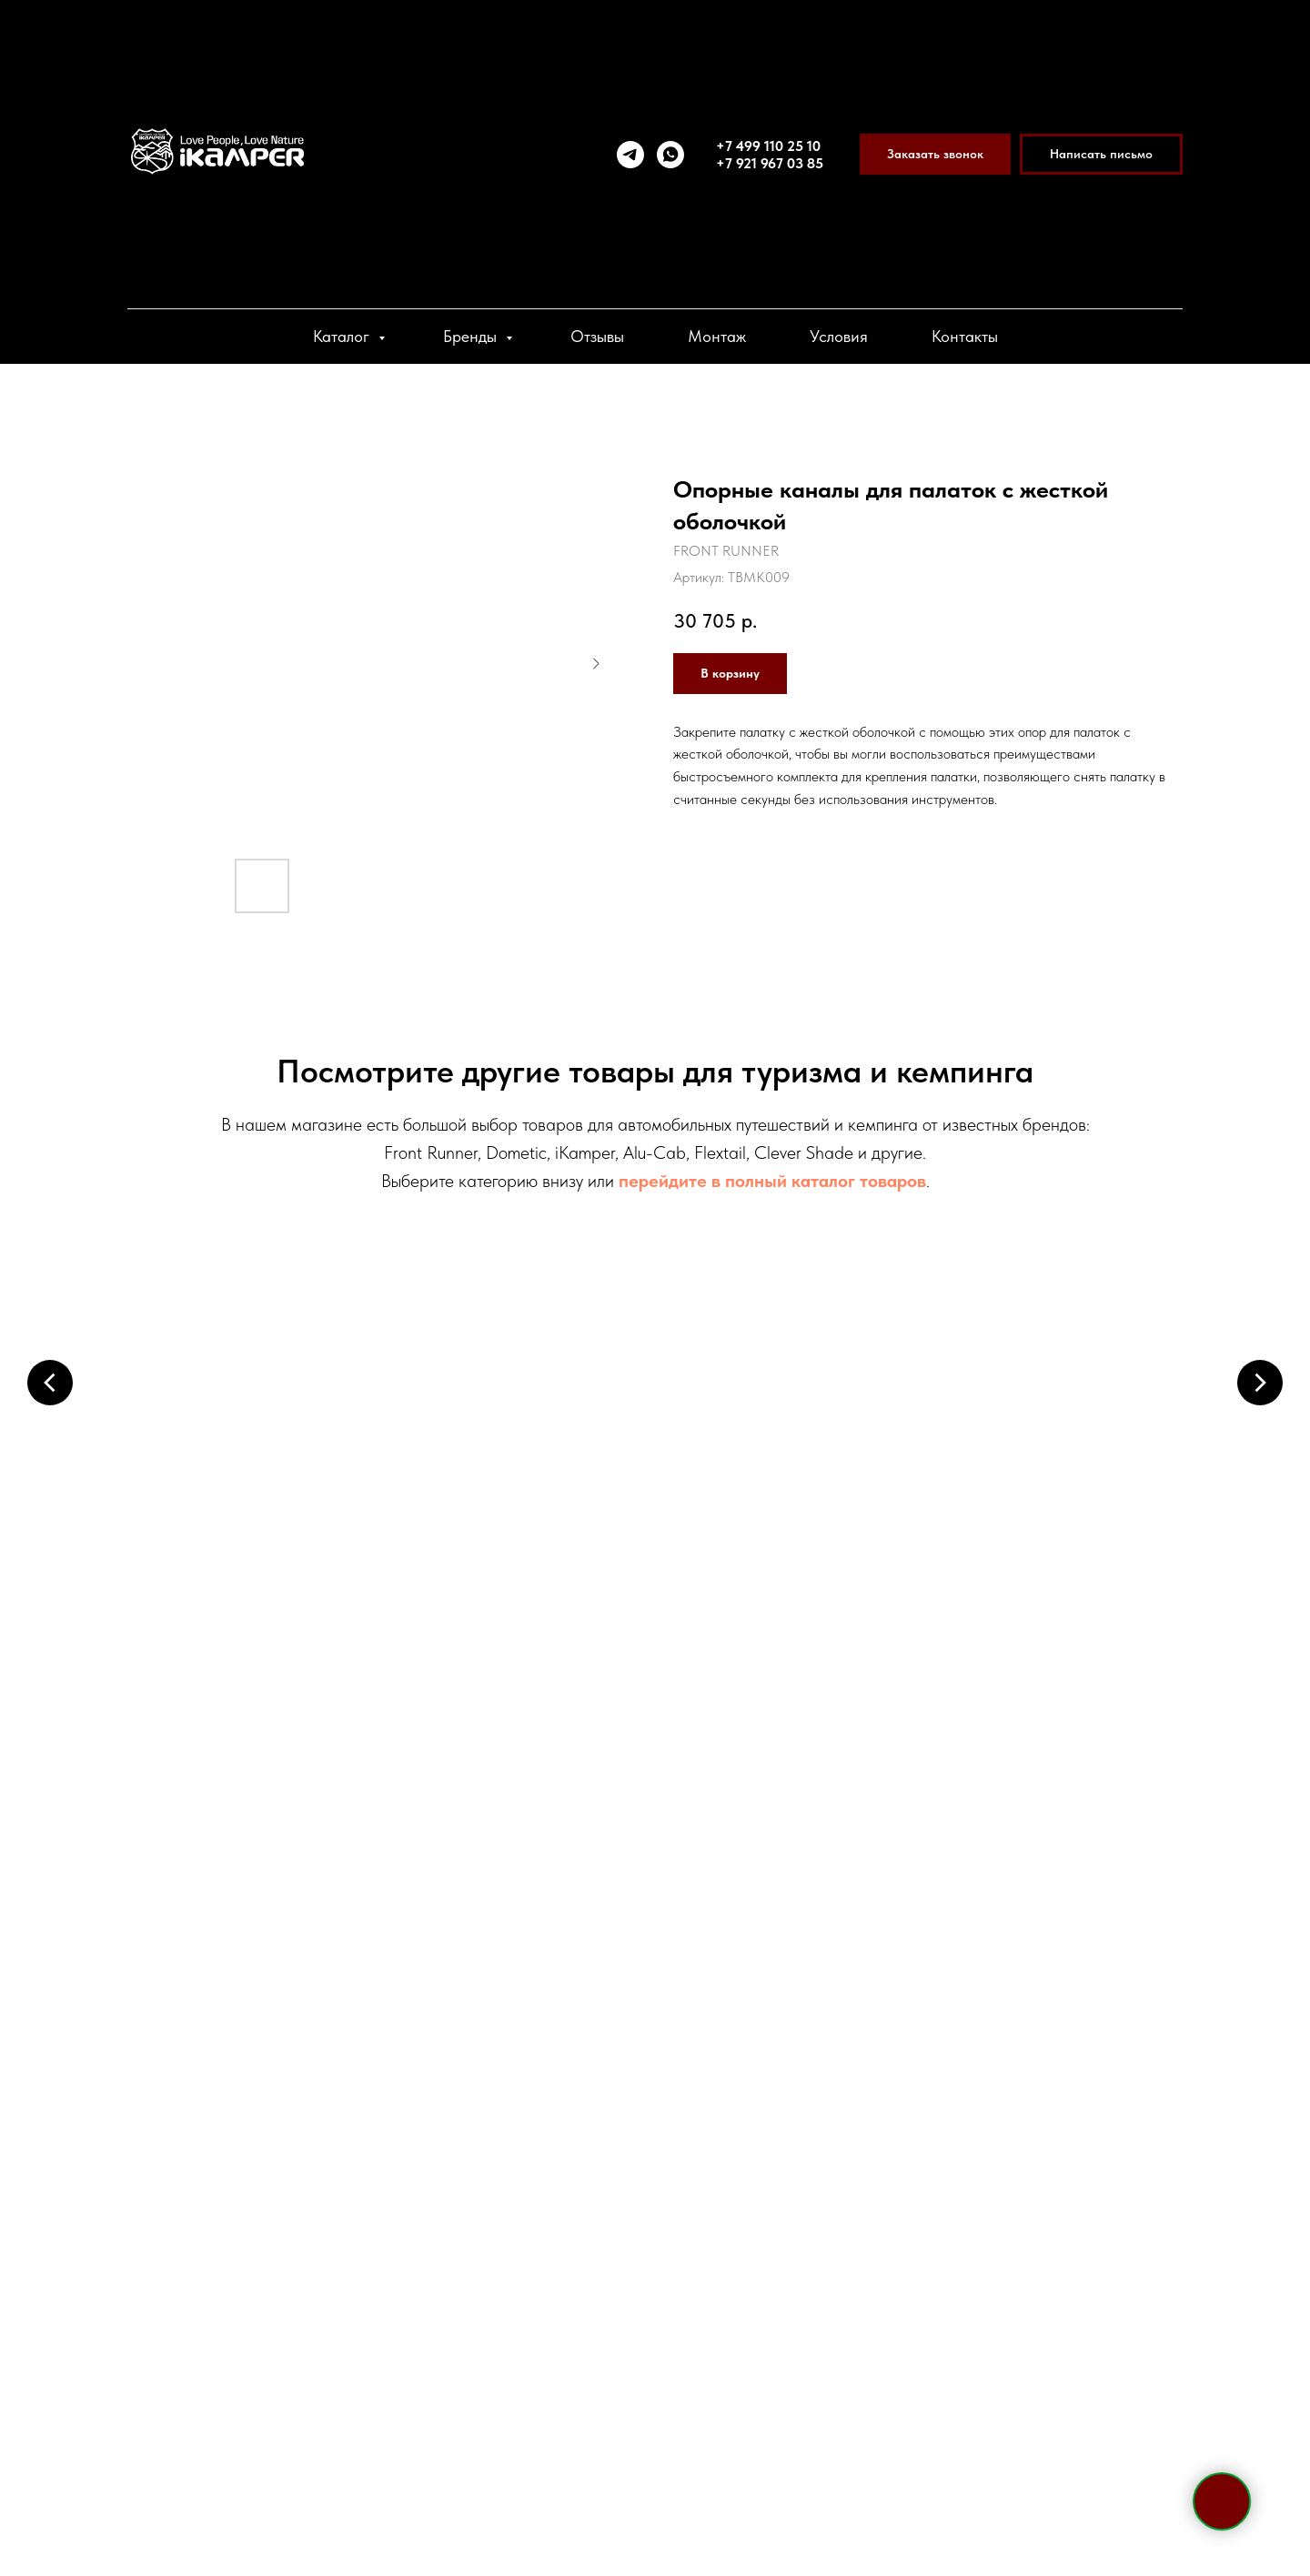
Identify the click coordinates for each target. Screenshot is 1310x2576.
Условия (839, 336)
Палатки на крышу (245, 1469)
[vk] (331, 2335)
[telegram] (630, 154)
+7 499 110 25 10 (768, 146)
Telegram (255, 2146)
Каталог (343, 336)
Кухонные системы (519, 1731)
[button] (935, 154)
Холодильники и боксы (1064, 1469)
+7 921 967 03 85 (769, 163)
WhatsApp (352, 2146)
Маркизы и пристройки (518, 1469)
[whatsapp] (670, 154)
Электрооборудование (245, 1731)
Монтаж (717, 336)
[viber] (298, 2335)
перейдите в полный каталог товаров (772, 1181)
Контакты (965, 336)
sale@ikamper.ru (313, 2185)
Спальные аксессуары (791, 1731)
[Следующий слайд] (1260, 1381)
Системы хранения (1065, 1731)
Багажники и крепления (792, 1469)
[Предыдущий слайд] (50, 1381)
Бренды (472, 336)
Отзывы (597, 336)
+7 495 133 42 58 (329, 2058)
